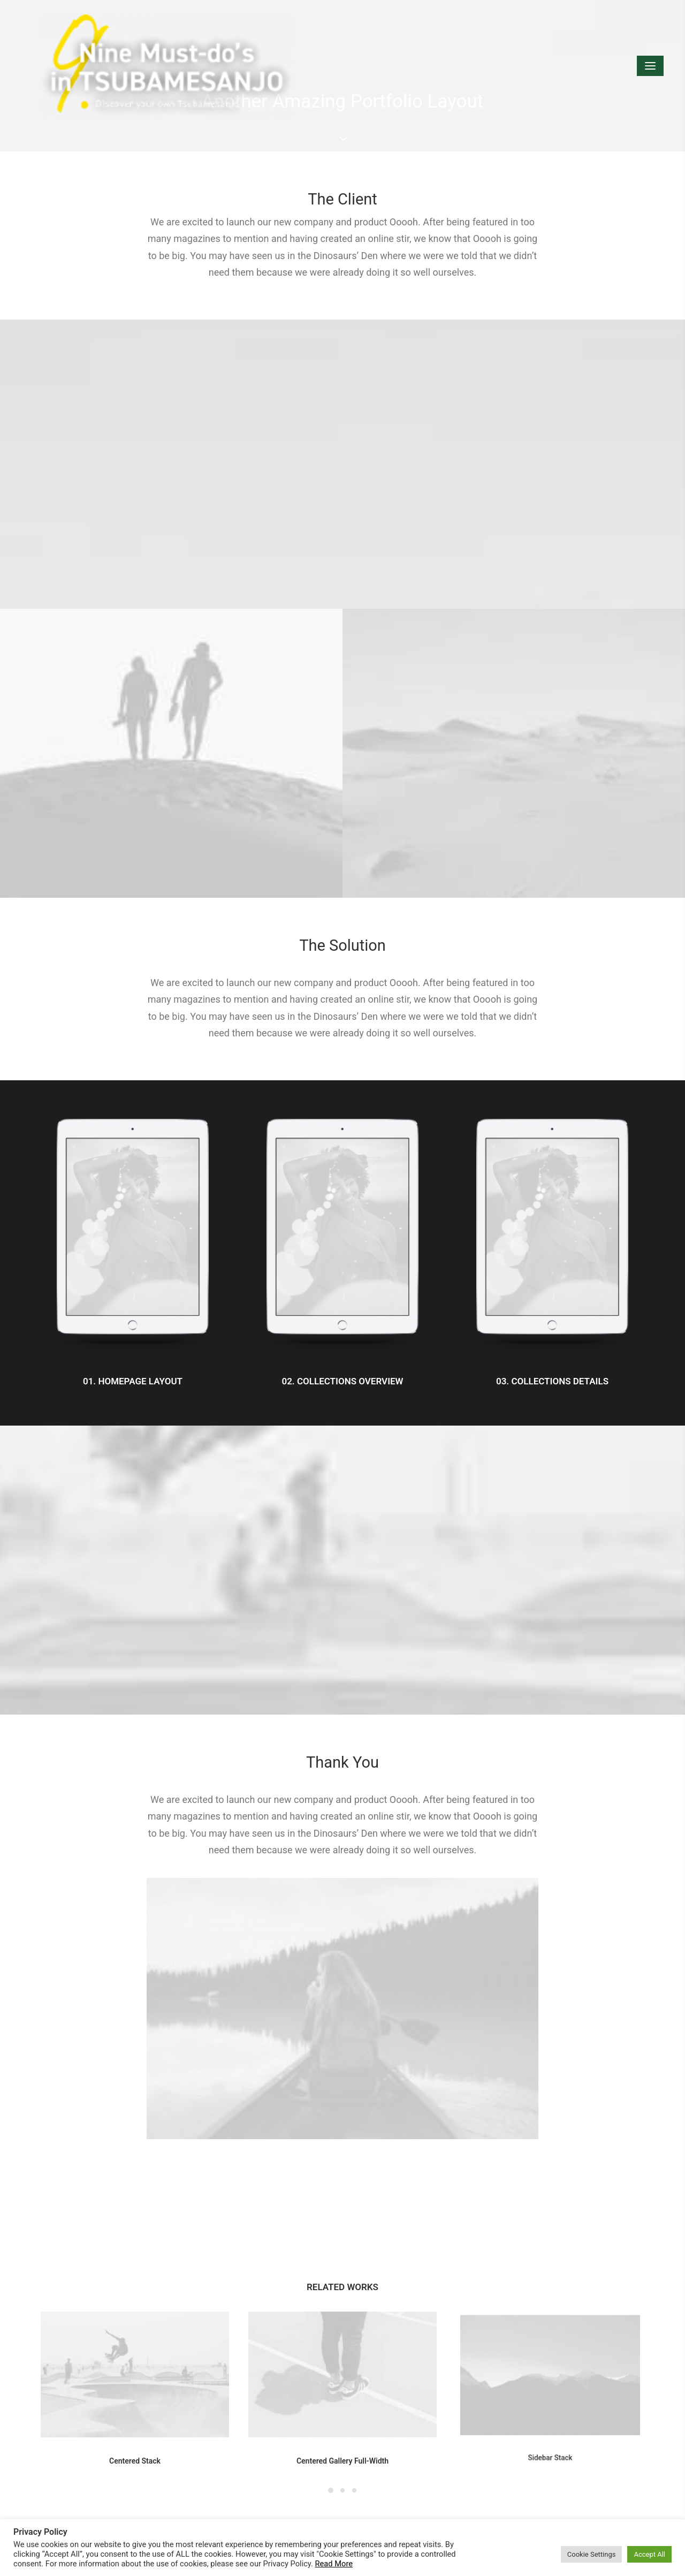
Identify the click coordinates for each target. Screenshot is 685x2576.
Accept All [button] (649, 2554)
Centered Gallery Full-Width (342, 2430)
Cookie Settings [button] (591, 2554)
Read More (334, 2564)
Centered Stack (135, 2441)
